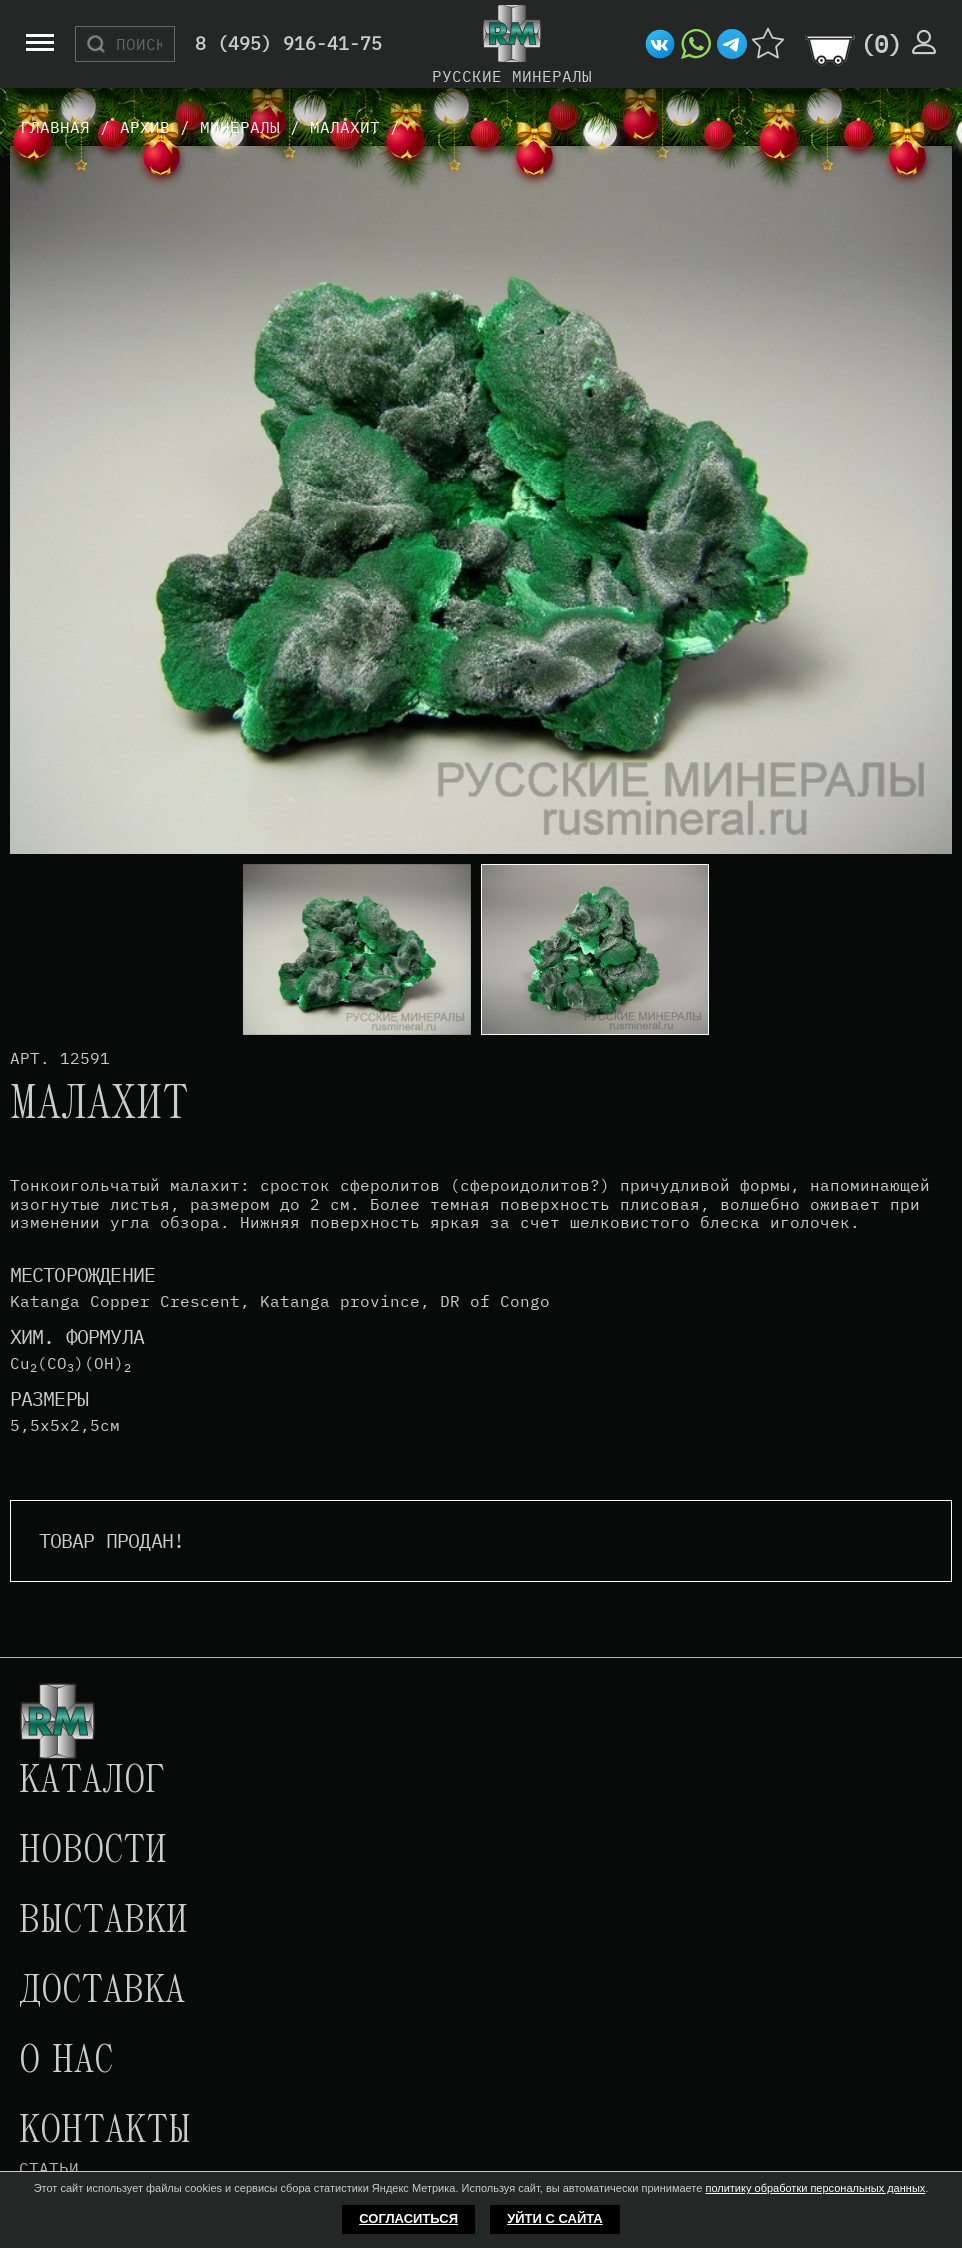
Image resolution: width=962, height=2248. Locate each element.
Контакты (105, 2132)
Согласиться (408, 2218)
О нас (66, 2062)
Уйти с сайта (555, 2218)
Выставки (103, 1922)
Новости (93, 1852)
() (881, 44)
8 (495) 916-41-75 (288, 44)
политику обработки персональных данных (815, 2188)
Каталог (92, 1782)
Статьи (49, 2168)
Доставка (102, 1992)
